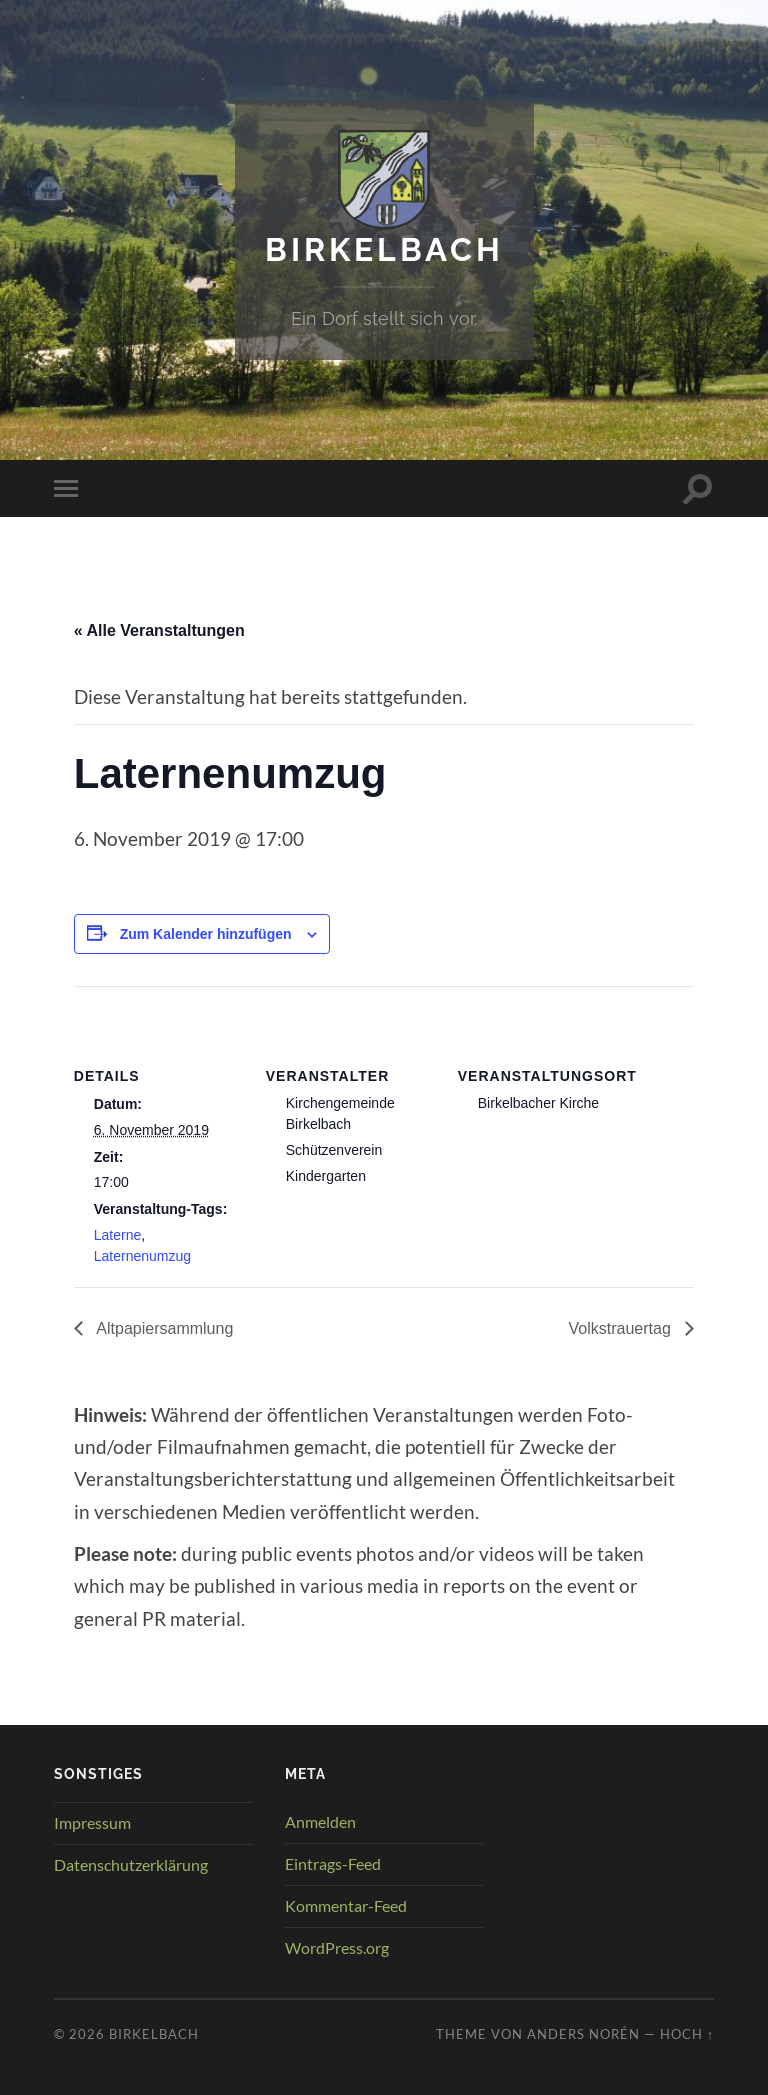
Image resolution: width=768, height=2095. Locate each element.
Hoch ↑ (687, 2034)
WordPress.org (337, 1947)
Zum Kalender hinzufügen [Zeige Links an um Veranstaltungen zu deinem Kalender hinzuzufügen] (206, 934)
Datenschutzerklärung (131, 1864)
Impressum (92, 1822)
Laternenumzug (142, 1256)
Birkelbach (384, 249)
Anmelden (320, 1821)
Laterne (117, 1235)
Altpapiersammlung (163, 1328)
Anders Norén (583, 2034)
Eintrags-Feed (333, 1863)
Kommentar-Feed (346, 1905)
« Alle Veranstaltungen (159, 630)
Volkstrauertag (622, 1328)
